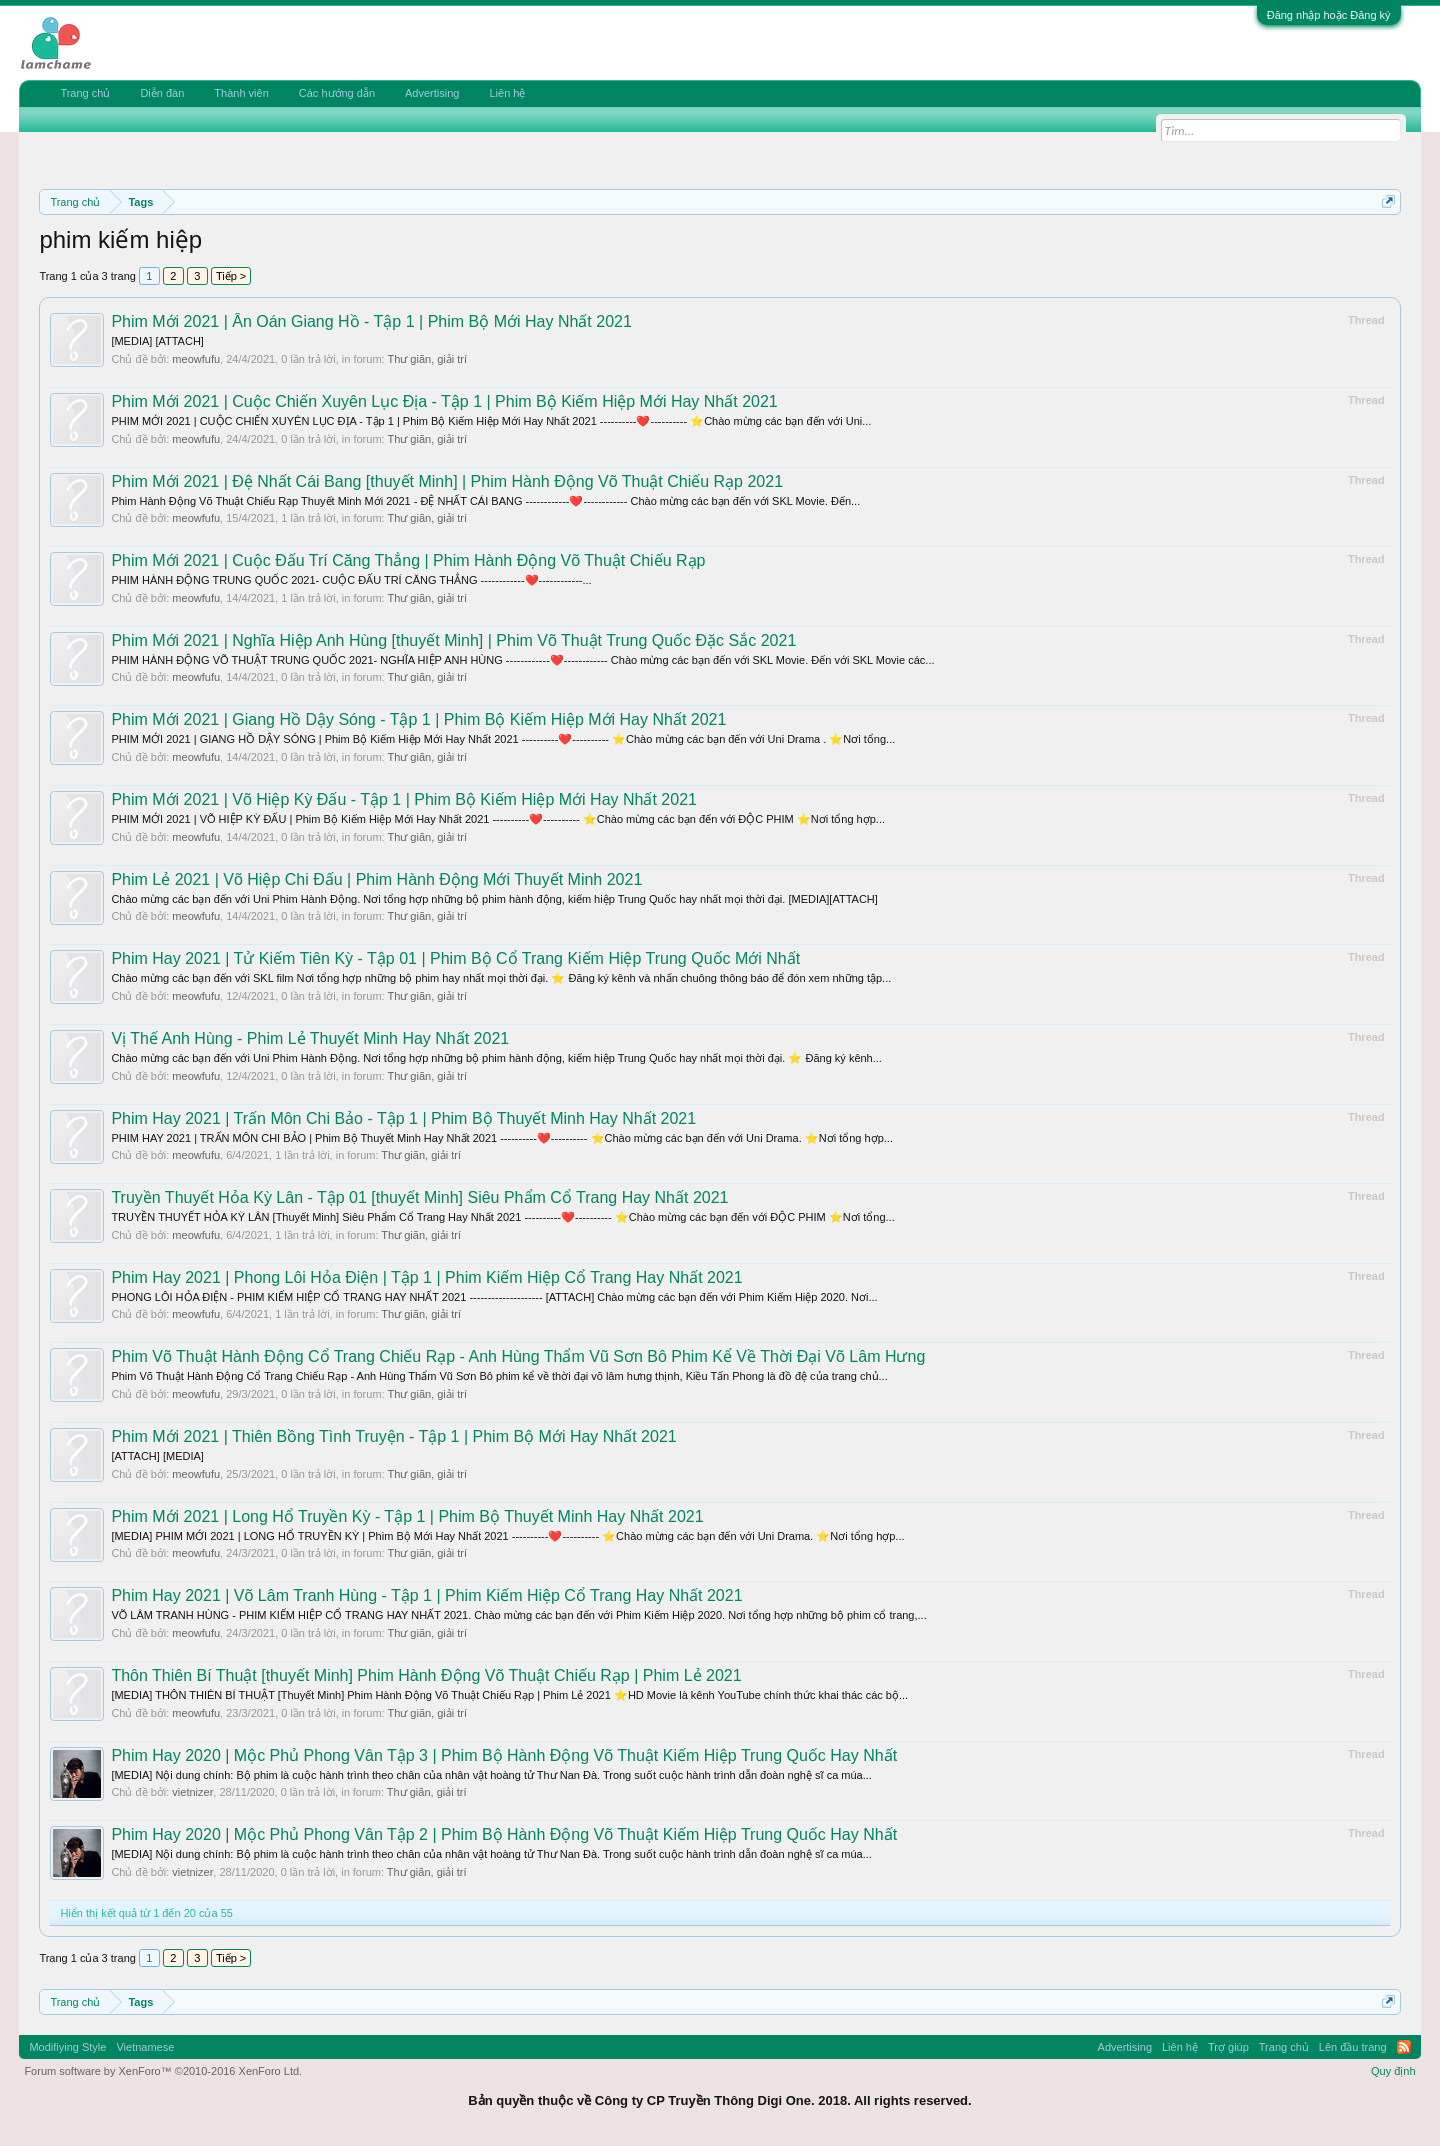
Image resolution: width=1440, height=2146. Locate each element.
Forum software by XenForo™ (163, 2071)
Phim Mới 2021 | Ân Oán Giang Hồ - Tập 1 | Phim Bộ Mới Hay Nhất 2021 (371, 321)
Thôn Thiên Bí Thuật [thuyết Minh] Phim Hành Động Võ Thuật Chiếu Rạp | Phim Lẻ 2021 (426, 1675)
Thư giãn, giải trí (427, 359)
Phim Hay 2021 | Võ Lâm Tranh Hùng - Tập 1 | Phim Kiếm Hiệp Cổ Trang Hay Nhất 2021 (426, 1595)
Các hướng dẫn (337, 93)
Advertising (432, 93)
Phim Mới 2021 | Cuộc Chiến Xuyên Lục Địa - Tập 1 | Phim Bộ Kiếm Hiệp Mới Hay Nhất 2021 (444, 401)
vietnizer (192, 1792)
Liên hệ (507, 93)
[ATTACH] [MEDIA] (157, 1456)
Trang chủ (85, 93)
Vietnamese (145, 2047)
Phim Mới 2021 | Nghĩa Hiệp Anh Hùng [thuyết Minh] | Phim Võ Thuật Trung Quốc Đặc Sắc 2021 (453, 640)
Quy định (1393, 2071)
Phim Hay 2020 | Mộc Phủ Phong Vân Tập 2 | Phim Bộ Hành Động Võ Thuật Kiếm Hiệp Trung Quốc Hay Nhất (504, 1834)
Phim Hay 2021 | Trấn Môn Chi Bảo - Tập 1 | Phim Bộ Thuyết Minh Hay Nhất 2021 (403, 1118)
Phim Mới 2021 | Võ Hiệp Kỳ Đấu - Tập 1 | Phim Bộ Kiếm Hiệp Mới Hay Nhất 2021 (404, 799)
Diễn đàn (162, 93)
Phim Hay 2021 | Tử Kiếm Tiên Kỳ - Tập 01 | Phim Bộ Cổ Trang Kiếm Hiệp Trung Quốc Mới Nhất (455, 958)
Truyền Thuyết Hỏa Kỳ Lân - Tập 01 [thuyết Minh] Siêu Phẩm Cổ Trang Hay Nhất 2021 (419, 1197)
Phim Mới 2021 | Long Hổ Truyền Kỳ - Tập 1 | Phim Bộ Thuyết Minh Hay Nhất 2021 (407, 1516)
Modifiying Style (67, 2047)
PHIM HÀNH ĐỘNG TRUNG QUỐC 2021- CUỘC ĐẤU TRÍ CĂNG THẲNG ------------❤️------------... (351, 580)
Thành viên (241, 93)
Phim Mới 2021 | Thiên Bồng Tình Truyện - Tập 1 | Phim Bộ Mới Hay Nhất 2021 (393, 1436)
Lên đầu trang (1353, 2047)
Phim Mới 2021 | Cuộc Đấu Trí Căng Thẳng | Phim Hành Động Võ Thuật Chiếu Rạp (408, 560)
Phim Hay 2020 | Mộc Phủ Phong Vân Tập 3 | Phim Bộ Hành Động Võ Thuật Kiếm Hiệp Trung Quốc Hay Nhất (504, 1755)
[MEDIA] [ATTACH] (157, 341)
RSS (1404, 2047)
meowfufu (196, 359)
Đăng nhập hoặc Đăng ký (1329, 15)
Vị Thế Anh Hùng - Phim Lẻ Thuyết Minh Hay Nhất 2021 (310, 1038)
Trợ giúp (1228, 2047)
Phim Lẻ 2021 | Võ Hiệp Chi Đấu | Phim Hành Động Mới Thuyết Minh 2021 (376, 879)
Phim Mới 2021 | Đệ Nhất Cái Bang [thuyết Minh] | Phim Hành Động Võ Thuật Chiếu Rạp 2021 (447, 481)
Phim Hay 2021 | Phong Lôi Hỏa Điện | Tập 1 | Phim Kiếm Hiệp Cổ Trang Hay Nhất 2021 (426, 1277)
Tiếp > (231, 276)
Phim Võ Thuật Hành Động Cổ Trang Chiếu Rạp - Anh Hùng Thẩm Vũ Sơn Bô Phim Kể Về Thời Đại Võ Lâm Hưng (518, 1356)
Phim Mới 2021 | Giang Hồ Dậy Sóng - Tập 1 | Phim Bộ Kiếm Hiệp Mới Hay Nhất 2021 (418, 719)
